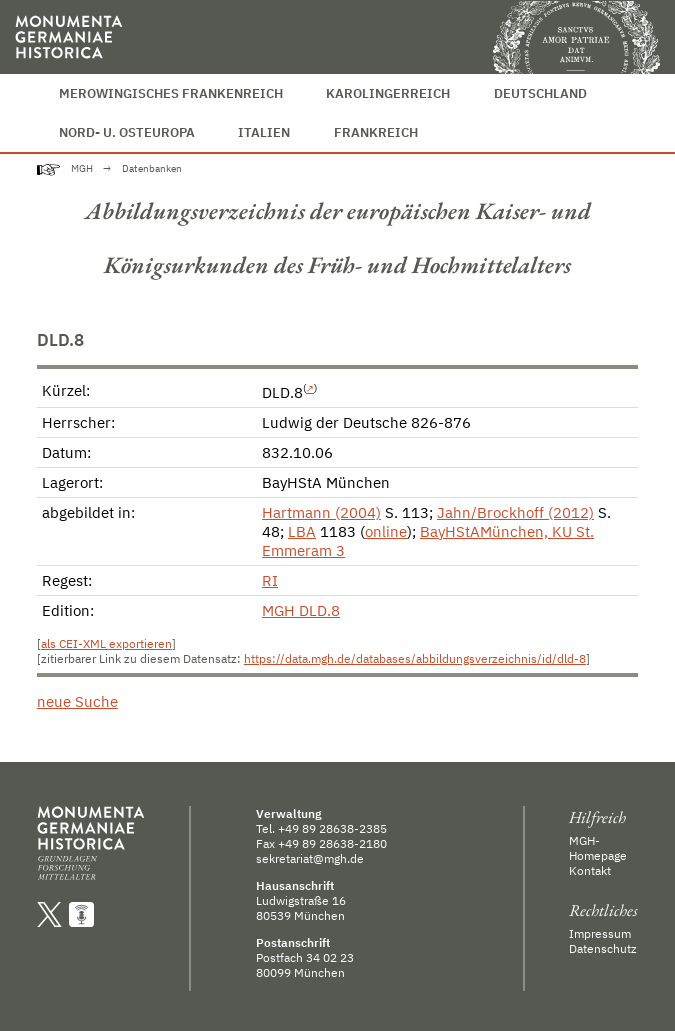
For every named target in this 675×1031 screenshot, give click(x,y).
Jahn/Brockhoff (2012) (515, 512)
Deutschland (540, 93)
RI (270, 580)
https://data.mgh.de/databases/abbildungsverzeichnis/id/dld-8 (415, 658)
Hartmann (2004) (321, 512)
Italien (264, 132)
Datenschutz (603, 948)
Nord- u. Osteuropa (127, 132)
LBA (302, 531)
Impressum (600, 933)
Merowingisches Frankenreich (171, 93)
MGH (82, 168)
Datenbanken (152, 168)
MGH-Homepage (598, 848)
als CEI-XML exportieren (106, 643)
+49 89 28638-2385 (332, 828)
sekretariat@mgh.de (310, 858)
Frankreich (376, 132)
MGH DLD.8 (301, 610)
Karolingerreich (388, 93)
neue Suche (77, 701)
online (386, 531)
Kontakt (590, 870)
